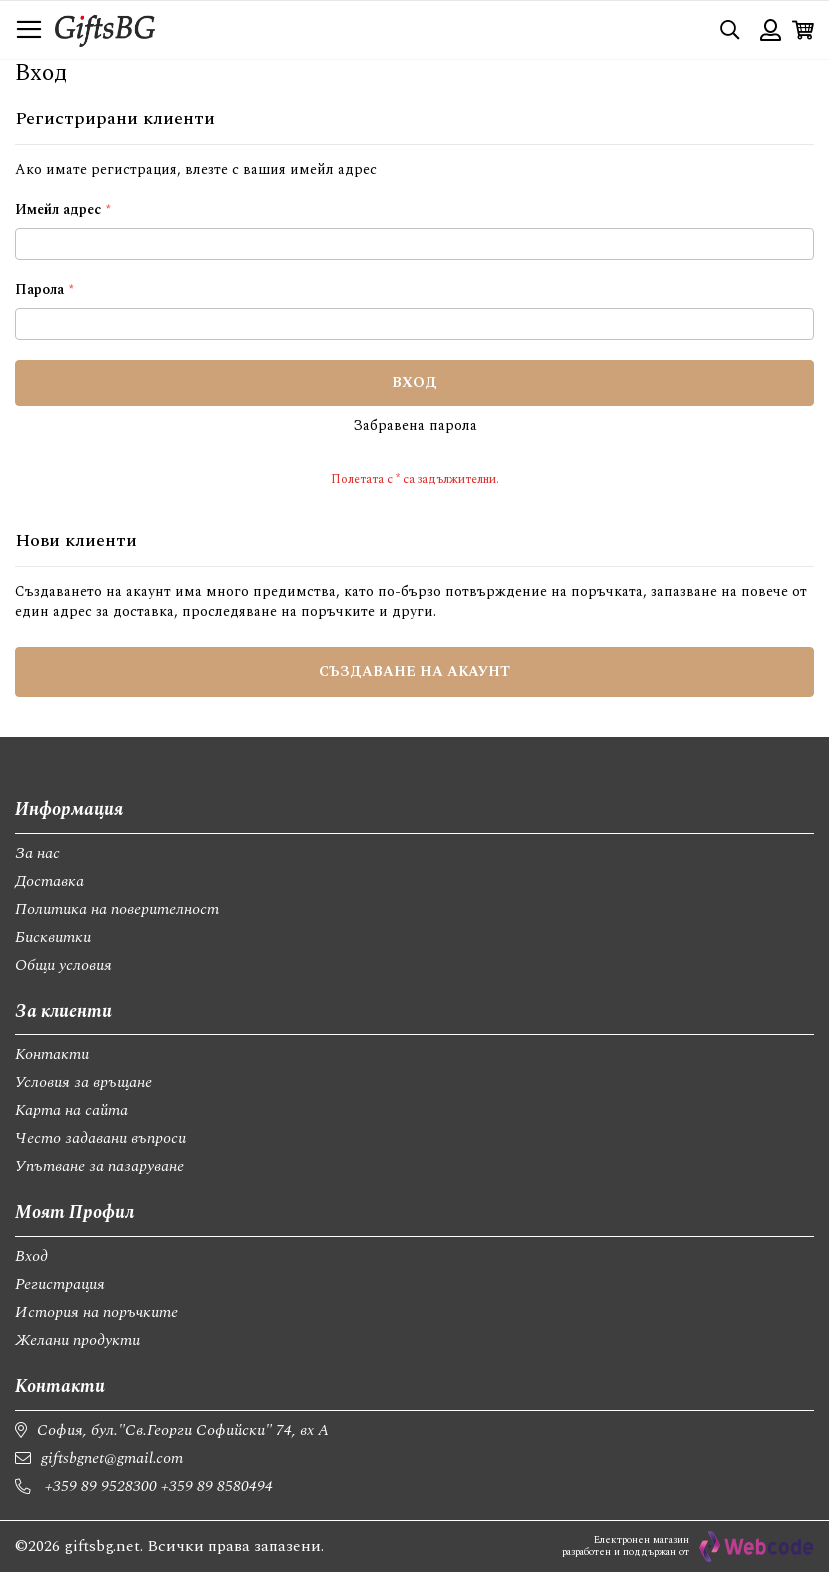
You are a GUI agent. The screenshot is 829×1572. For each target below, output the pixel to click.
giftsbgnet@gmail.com (112, 1458)
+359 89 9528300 (101, 1486)
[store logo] (105, 29)
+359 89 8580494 (217, 1486)
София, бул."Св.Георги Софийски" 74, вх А (183, 1430)
